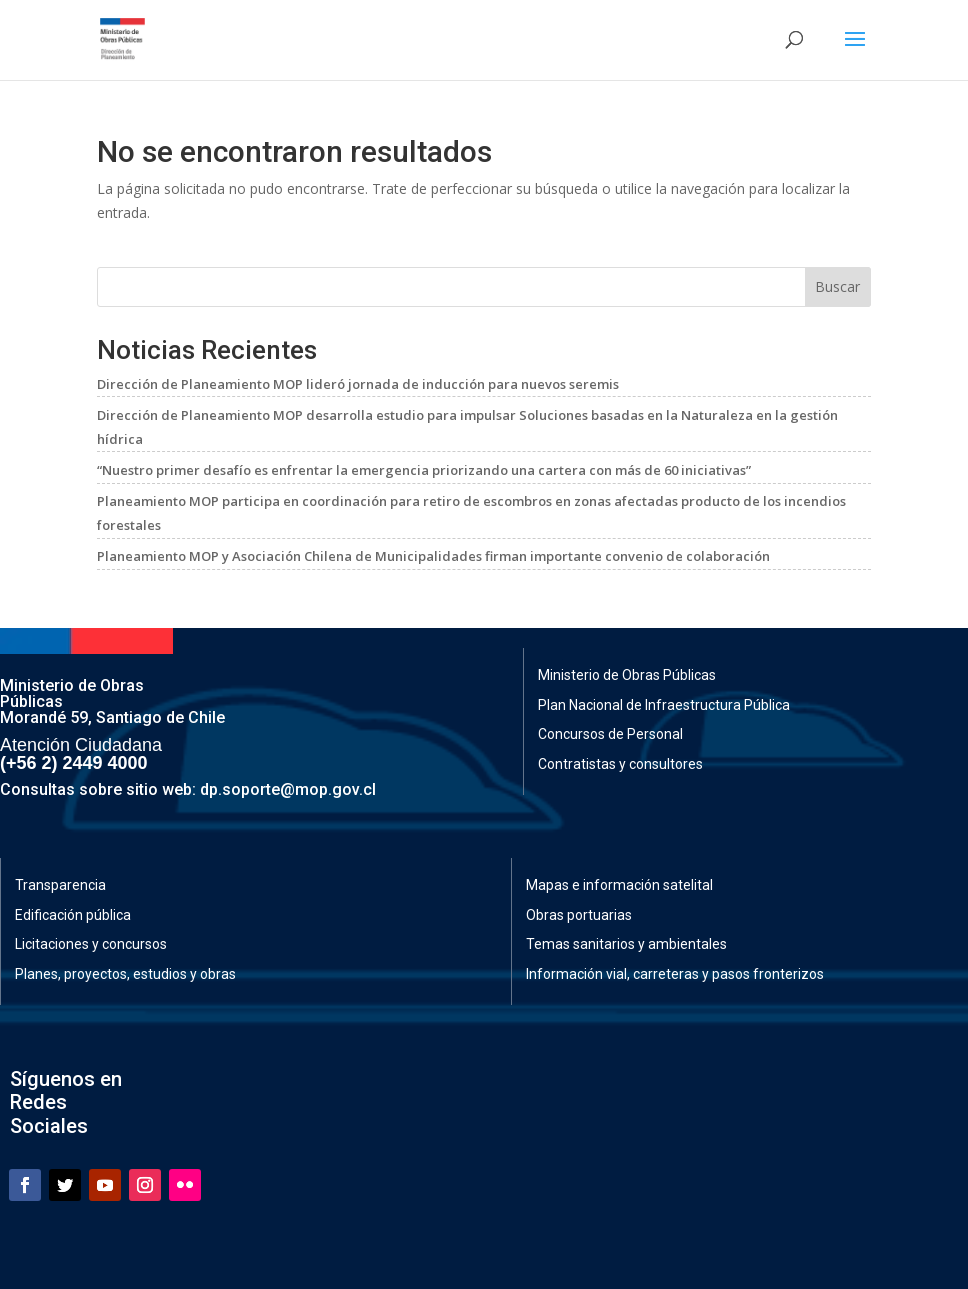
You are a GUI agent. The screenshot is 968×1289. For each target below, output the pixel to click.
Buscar (837, 286)
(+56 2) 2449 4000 (74, 763)
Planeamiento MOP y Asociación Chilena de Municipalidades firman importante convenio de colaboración (433, 556)
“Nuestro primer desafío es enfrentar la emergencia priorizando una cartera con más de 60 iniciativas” (424, 470)
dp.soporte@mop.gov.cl (288, 789)
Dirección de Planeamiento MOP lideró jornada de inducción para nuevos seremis (358, 384)
